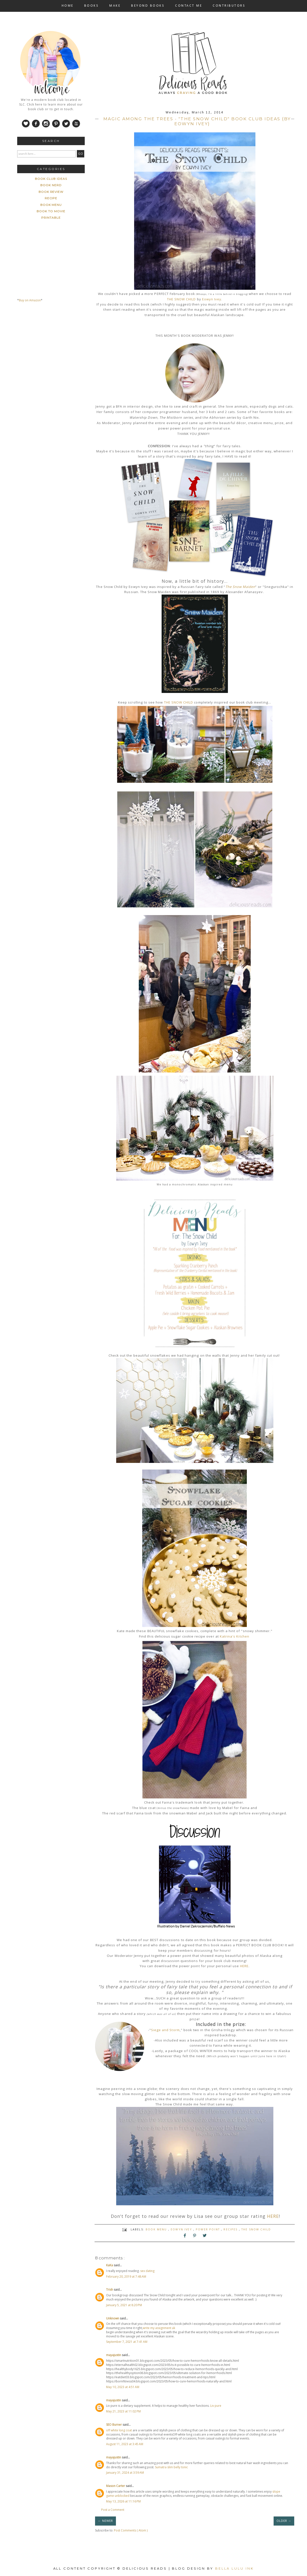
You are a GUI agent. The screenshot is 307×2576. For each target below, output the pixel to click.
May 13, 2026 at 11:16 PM (123, 2501)
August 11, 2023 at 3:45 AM (124, 2444)
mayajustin (114, 2355)
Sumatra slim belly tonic (171, 2467)
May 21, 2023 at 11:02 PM (123, 2411)
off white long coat (119, 2430)
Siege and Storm (165, 2030)
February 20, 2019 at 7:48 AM (126, 2276)
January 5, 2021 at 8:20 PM (124, 2305)
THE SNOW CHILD (181, 299)
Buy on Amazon (30, 300)
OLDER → (284, 2521)
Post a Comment (112, 2510)
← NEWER (105, 2521)
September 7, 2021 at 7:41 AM (126, 2342)
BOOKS (91, 6)
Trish (110, 2289)
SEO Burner (114, 2425)
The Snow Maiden (240, 586)
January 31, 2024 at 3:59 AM (125, 2472)
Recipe (51, 198)
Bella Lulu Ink (234, 2568)
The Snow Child (256, 2229)
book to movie (51, 211)
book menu (157, 2229)
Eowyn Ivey (212, 299)
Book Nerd (51, 185)
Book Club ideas (51, 179)
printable (51, 217)
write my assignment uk (159, 2328)
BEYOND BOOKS (148, 6)
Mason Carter (116, 2486)
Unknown (113, 2318)
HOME (68, 6)
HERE (244, 1966)
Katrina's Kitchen (234, 1636)
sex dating (147, 2271)
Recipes (231, 2229)
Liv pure (215, 2406)
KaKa (110, 2265)
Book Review (51, 192)
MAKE (115, 6)
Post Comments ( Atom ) (131, 2530)
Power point (208, 2229)
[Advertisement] (54, 352)
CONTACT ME (188, 6)
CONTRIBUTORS (229, 6)
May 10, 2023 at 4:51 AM (122, 2387)
